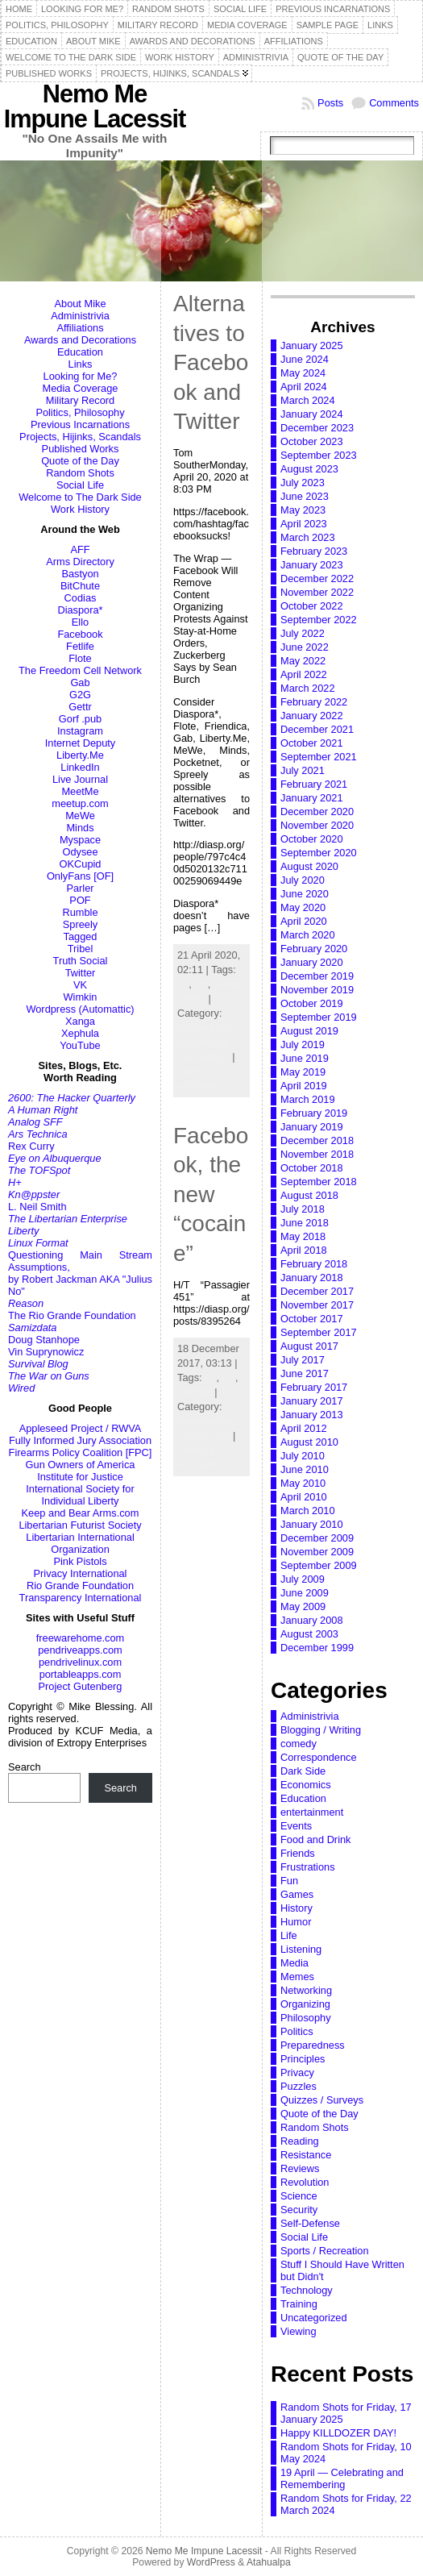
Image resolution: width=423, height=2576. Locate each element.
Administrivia (80, 316)
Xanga (80, 1021)
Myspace (80, 840)
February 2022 (313, 702)
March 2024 (307, 400)
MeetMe (79, 791)
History (296, 1908)
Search (24, 1767)
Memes (297, 1976)
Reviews (299, 2168)
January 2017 (311, 1401)
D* (183, 984)
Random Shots (80, 473)
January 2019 (311, 1127)
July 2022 (302, 633)
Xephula (80, 1033)
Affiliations (79, 328)
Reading (299, 2141)
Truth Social (80, 961)
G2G (80, 695)
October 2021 (311, 743)
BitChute (80, 586)
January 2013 (311, 1415)
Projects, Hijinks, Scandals (80, 437)
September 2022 (318, 620)
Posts (330, 103)
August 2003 (309, 1634)
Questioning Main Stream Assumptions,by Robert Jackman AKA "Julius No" (80, 1273)
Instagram (80, 731)
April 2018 (303, 1250)
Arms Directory (80, 562)
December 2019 (317, 976)
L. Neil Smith (37, 1207)
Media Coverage (80, 388)
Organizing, (203, 1042)
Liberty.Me (80, 755)
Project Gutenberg (80, 1686)
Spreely (80, 924)
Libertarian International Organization (80, 1543)
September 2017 (318, 1332)
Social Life (80, 485)
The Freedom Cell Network (80, 670)
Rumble (79, 912)
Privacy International (80, 1573)
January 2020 (311, 962)
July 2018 (302, 1209)
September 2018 (318, 1182)
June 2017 (304, 1373)
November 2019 (317, 990)
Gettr (79, 707)
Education (80, 352)
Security (298, 2210)
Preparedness (312, 2045)
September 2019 (318, 1017)
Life (222, 1435)
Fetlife (80, 646)
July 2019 (302, 1044)
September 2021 (318, 757)
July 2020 (302, 880)
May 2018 (303, 1236)
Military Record (80, 400)
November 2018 (317, 1154)
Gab (79, 682)
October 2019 (311, 1003)
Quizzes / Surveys (321, 2100)
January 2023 (311, 565)
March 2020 (307, 935)
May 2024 (303, 373)
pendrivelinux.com (80, 1662)
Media (294, 1963)
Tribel (80, 949)
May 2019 (303, 1072)
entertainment (311, 1812)
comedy (298, 1743)
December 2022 (317, 578)
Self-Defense (310, 2223)
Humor (295, 1922)
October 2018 (311, 1168)
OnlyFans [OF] (80, 876)
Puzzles (298, 2086)
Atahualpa (269, 2562)
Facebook (79, 634)
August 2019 (309, 1031)
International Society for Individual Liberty (80, 1495)
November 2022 (317, 592)
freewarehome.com (80, 1638)
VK (80, 985)
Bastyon (79, 574)
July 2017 (302, 1360)
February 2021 (313, 784)
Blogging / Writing (320, 1730)
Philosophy (305, 2018)
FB (200, 984)
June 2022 (304, 647)
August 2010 (309, 1442)
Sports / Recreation (324, 2251)
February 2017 (313, 1387)
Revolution (304, 2182)
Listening (300, 1949)
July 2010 (302, 1456)
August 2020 (309, 866)
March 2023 (307, 537)
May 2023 (303, 510)
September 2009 (318, 1565)
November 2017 (317, 1305)
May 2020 (303, 907)
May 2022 (303, 661)
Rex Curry (31, 1146)
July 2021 (302, 770)
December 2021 (317, 729)
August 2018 (309, 1195)
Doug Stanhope (44, 1340)
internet (194, 1392)
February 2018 (313, 1264)
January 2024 (311, 414)
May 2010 (303, 1483)
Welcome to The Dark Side (80, 497)
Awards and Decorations (80, 340)
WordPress (211, 2562)
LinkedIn (79, 767)
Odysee (79, 852)
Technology (203, 1057)
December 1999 (317, 1648)
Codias (80, 598)
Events (296, 1826)
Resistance (305, 2155)
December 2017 (317, 1291)
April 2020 (303, 921)
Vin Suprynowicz (46, 1352)
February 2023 (313, 551)
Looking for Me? (81, 376)
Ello (80, 622)
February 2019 (313, 1113)
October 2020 (311, 839)
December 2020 (317, 811)
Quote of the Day (80, 461)
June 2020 (304, 894)
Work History (80, 509)
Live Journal (80, 779)
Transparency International (80, 1598)
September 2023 (318, 455)
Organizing (305, 2004)
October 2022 (311, 606)
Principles (302, 2059)
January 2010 (311, 1524)
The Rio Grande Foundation (72, 1315)
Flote (79, 658)
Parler (79, 888)
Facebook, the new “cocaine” (210, 1194)
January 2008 (311, 1620)
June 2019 (304, 1058)
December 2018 (317, 1140)
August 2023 (309, 469)
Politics (296, 2031)
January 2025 (311, 345)
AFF (79, 549)
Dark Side (303, 1771)
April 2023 (303, 524)
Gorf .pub (80, 719)
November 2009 (317, 1552)
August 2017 (309, 1346)
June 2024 (304, 359)
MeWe (80, 815)
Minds (79, 828)
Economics (305, 1785)
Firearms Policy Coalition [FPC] (80, 1452)
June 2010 (304, 1469)
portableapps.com (80, 1674)
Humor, (195, 1435)
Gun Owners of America (80, 1465)
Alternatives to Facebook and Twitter (210, 362)
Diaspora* (79, 610)
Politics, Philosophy (79, 412)
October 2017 (311, 1319)
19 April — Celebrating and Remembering (342, 2478)
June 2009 (304, 1593)
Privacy (297, 2072)
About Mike (80, 304)
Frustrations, (205, 1421)
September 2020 (318, 853)
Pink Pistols (79, 1561)
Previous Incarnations (80, 424)
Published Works (80, 449)
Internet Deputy (80, 743)
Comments (394, 103)
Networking (306, 1990)
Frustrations (307, 1867)
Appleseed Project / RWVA (80, 1428)
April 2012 (303, 1428)
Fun (289, 1881)
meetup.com (80, 803)
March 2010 (307, 1510)
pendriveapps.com (80, 1650)
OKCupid (81, 864)
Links (80, 364)
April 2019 (303, 1086)
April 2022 (303, 674)
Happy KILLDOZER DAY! (338, 2433)
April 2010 (303, 1497)
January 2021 (311, 798)
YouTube (80, 1045)
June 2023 (304, 496)
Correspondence (318, 1757)
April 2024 (303, 387)
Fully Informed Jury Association (80, 1440)
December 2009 (317, 1538)
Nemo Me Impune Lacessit (95, 106)
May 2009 (303, 1606)
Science (298, 2196)
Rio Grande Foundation (80, 1585)
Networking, (204, 1028)
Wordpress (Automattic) (80, 1009)
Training (298, 2304)
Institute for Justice (80, 1477)
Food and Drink (315, 1839)
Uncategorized (313, 2318)
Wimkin (80, 997)
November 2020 (317, 825)
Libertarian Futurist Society (80, 1525)
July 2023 (302, 482)
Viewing (298, 2331)
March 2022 (307, 688)
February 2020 (313, 949)
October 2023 (311, 441)
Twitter (80, 973)
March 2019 (307, 1099)
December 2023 (317, 428)
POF (79, 900)
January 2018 (311, 1277)
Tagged (80, 936)
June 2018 (304, 1223)
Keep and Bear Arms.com (80, 1513)
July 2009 (302, 1579)
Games (296, 1894)
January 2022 (311, 716)
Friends (297, 1853)
